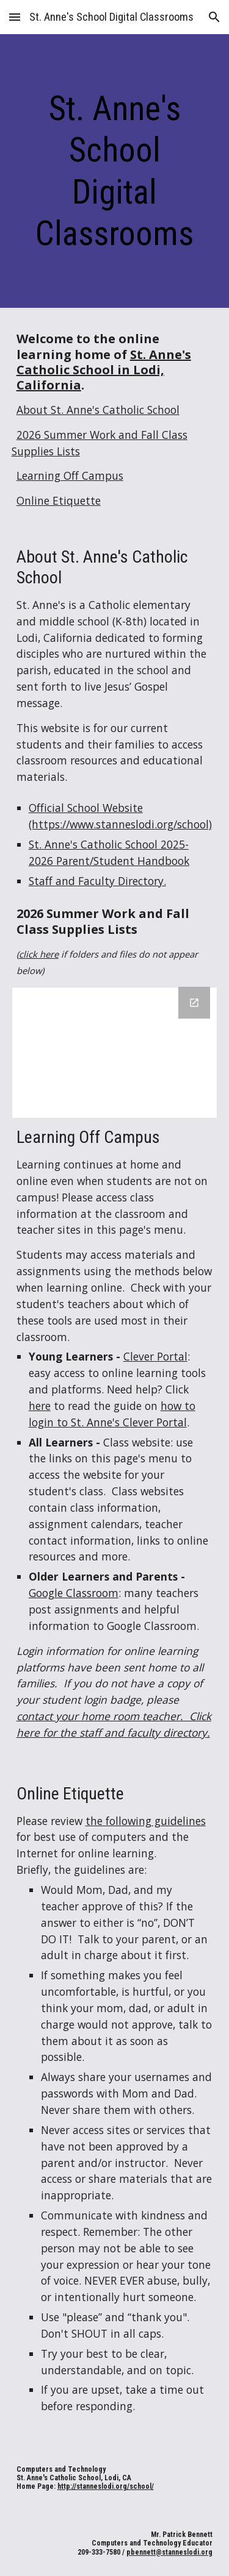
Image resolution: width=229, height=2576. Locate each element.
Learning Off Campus (69, 475)
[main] (115, 171)
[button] (14, 17)
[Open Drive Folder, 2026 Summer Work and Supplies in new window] (194, 1003)
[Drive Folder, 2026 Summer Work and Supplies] (115, 1053)
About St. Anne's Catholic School (98, 409)
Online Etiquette (58, 500)
